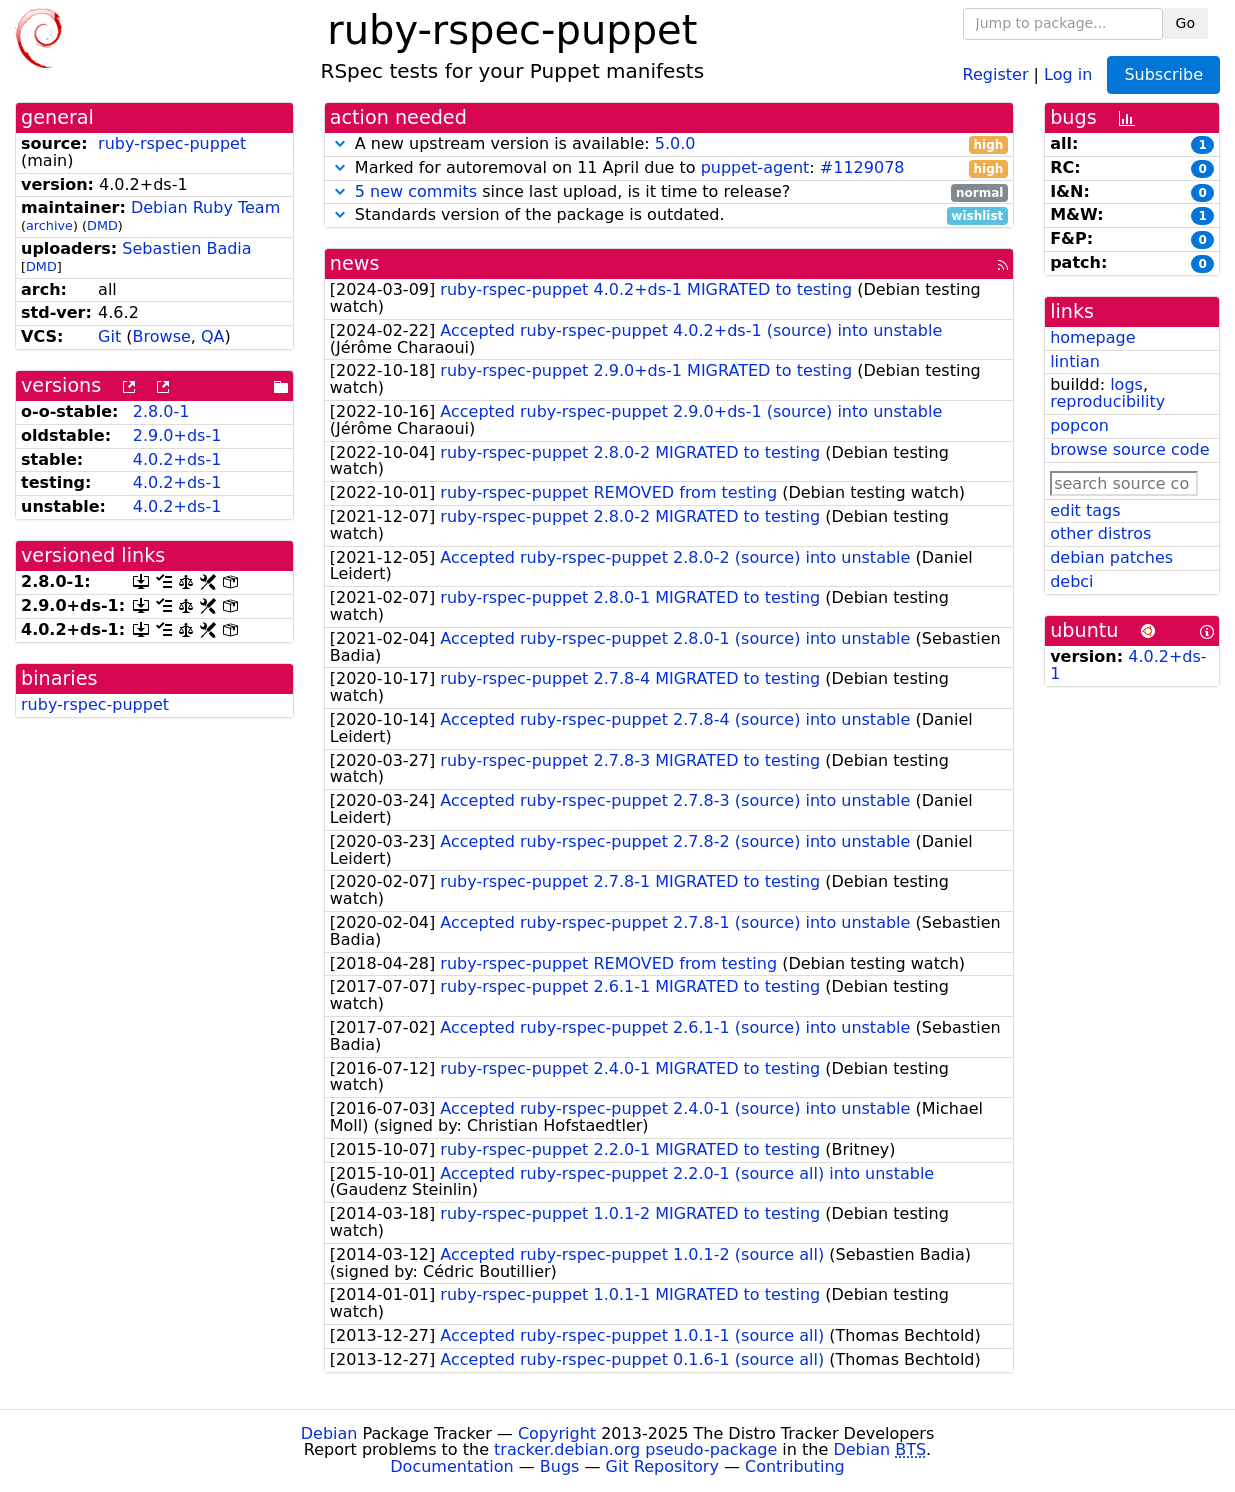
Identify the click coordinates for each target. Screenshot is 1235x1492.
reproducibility (1107, 401)
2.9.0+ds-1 (177, 435)
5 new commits (416, 191)
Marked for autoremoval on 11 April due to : (669, 168)
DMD (102, 225)
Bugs (560, 1466)
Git (109, 336)
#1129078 (862, 167)
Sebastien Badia (186, 248)
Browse (162, 336)
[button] (340, 143)
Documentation (451, 1466)
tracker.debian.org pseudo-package (635, 1449)
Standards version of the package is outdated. (669, 215)
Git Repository (662, 1466)
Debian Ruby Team (205, 207)
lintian (1075, 361)
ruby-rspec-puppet (172, 143)
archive (49, 225)
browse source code (1129, 449)
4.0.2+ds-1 (177, 459)
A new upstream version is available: (669, 144)
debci (1071, 581)
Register (996, 73)
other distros (1100, 533)
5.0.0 (675, 143)
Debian (329, 1433)
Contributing (795, 1466)
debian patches (1111, 557)
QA (213, 336)
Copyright (557, 1433)
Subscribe (1163, 74)
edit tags (1085, 510)
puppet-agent (755, 167)
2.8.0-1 (161, 411)
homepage (1092, 337)
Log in (1068, 73)
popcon (1079, 425)
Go (1185, 23)
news (355, 263)
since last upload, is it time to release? (669, 192)
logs (1126, 384)
